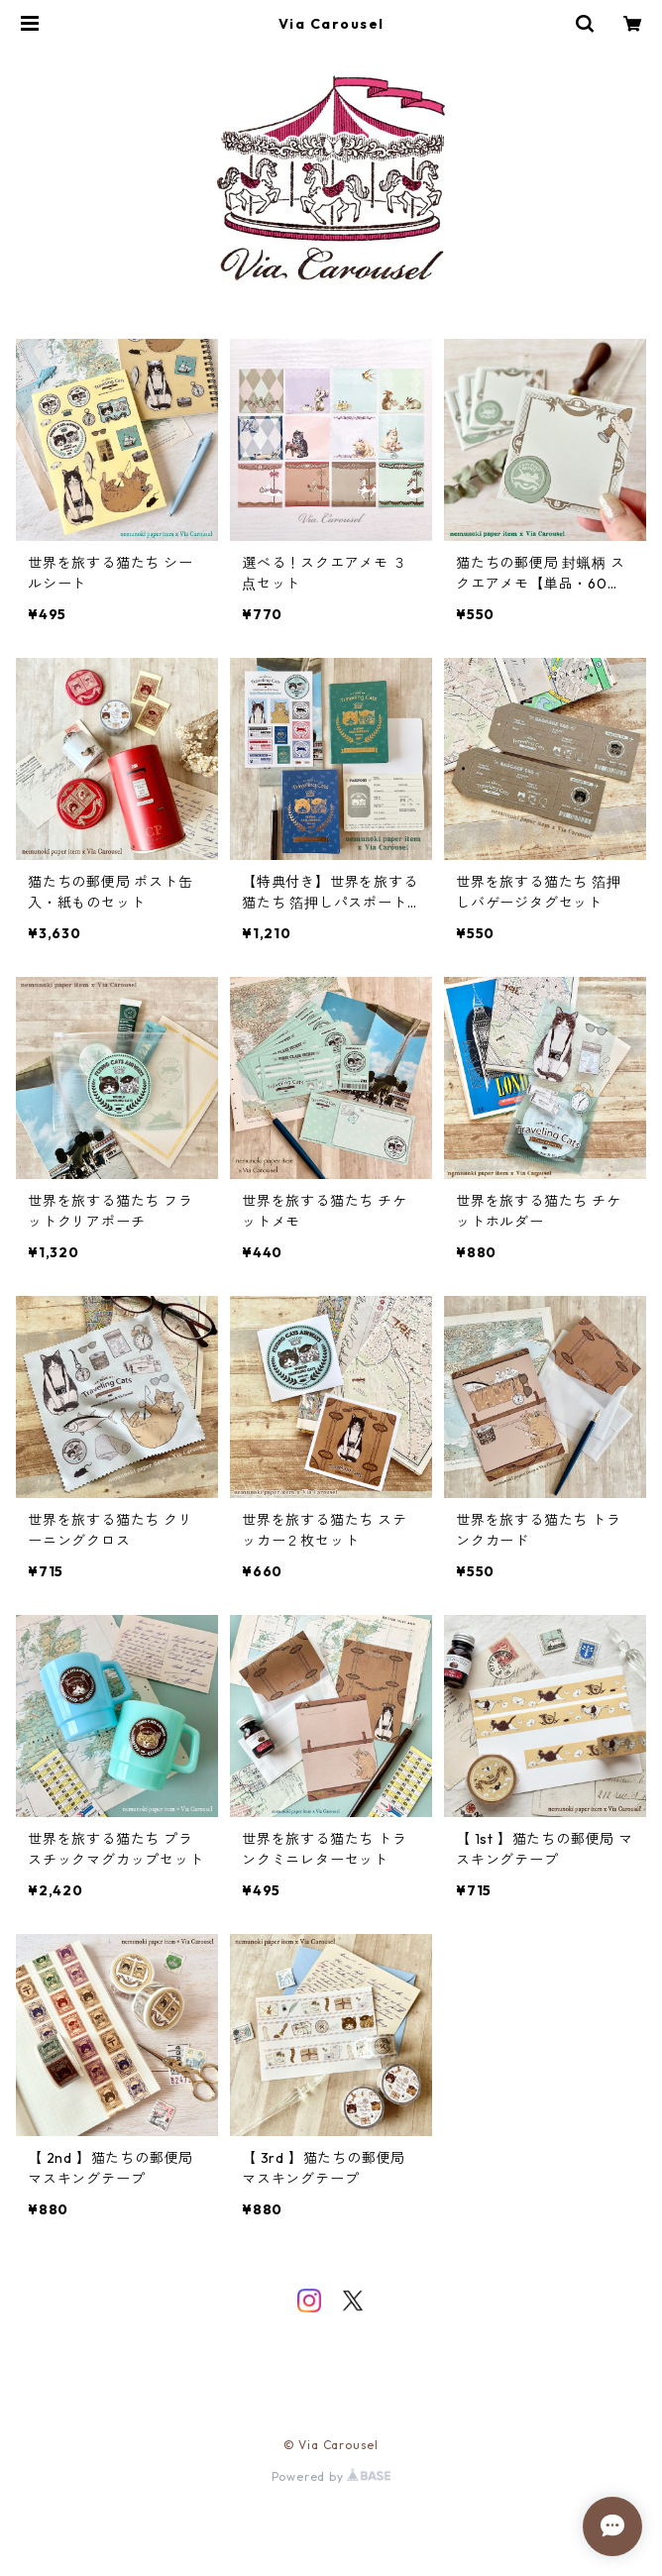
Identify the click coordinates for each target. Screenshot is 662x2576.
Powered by (331, 2476)
